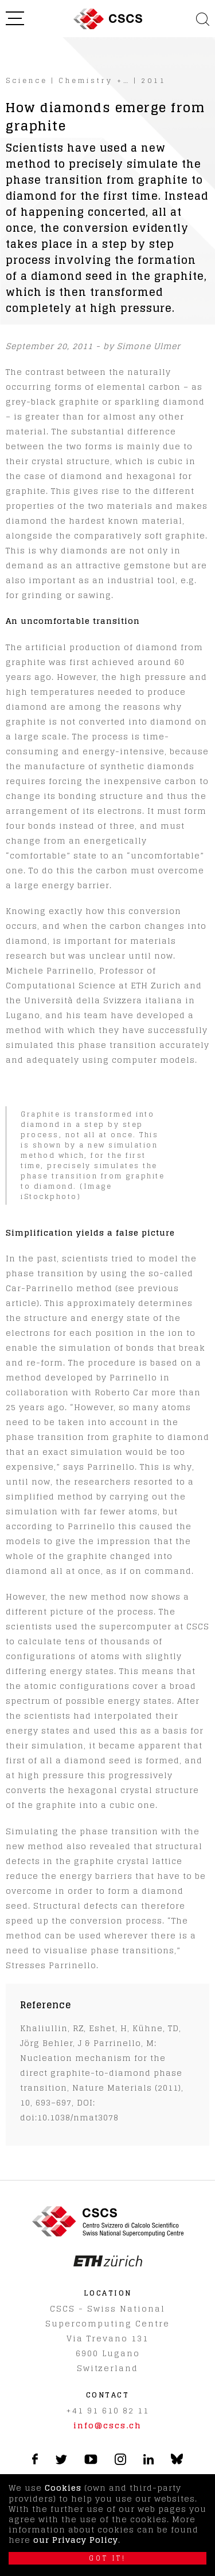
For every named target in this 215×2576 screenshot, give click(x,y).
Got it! (107, 2558)
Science (27, 80)
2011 (153, 80)
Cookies (63, 2487)
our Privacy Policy (75, 2540)
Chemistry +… (94, 80)
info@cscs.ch (107, 2425)
